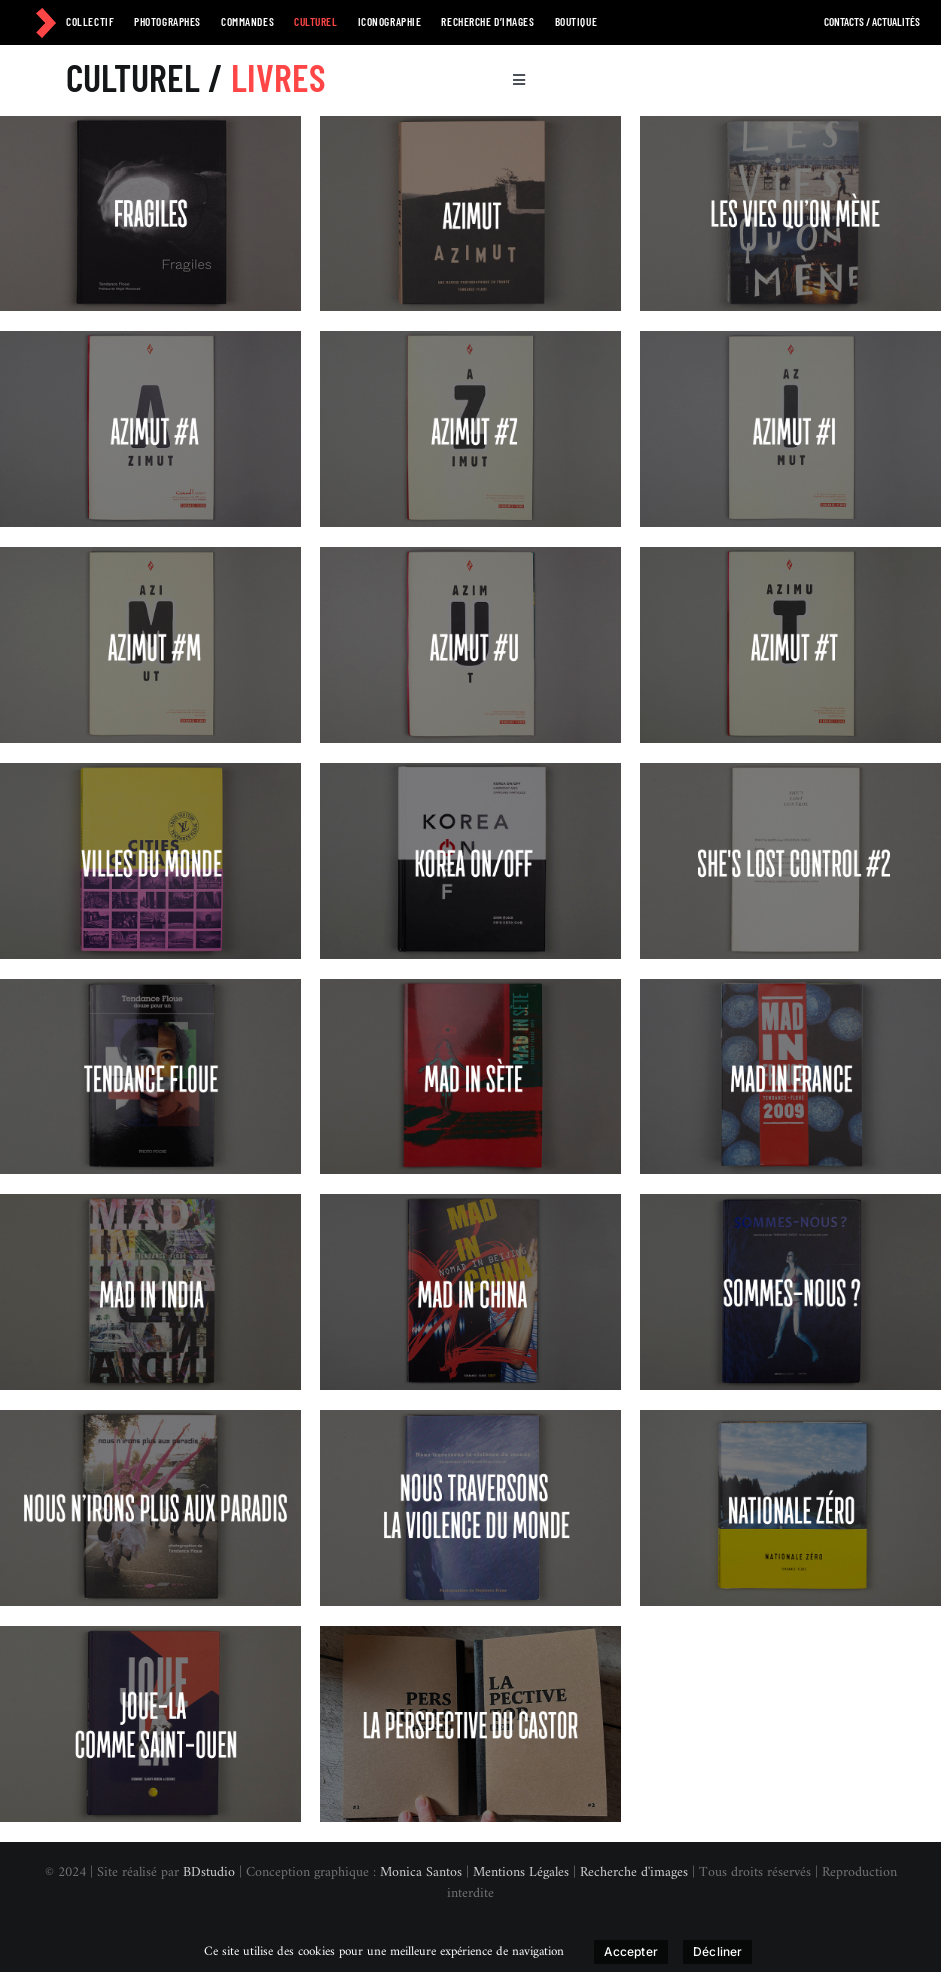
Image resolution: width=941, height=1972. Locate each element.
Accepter (631, 1951)
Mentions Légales (521, 1872)
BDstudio (209, 1872)
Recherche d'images (634, 1872)
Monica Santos (421, 1872)
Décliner (717, 1951)
